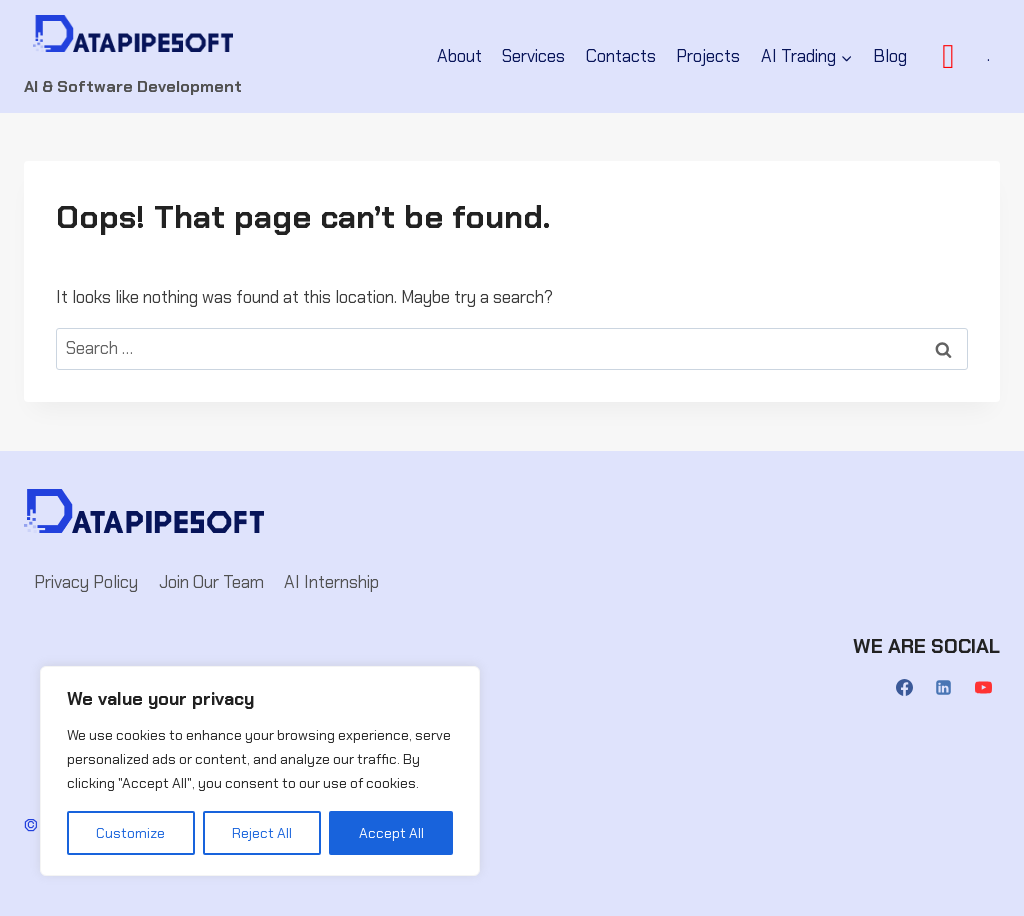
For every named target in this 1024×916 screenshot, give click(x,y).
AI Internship (331, 582)
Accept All (391, 833)
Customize (130, 833)
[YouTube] (983, 688)
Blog (890, 56)
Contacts (621, 56)
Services (533, 56)
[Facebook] (905, 688)
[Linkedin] (944, 688)
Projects (708, 56)
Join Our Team (211, 582)
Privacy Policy (86, 582)
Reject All (262, 833)
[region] (260, 771)
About (459, 56)
